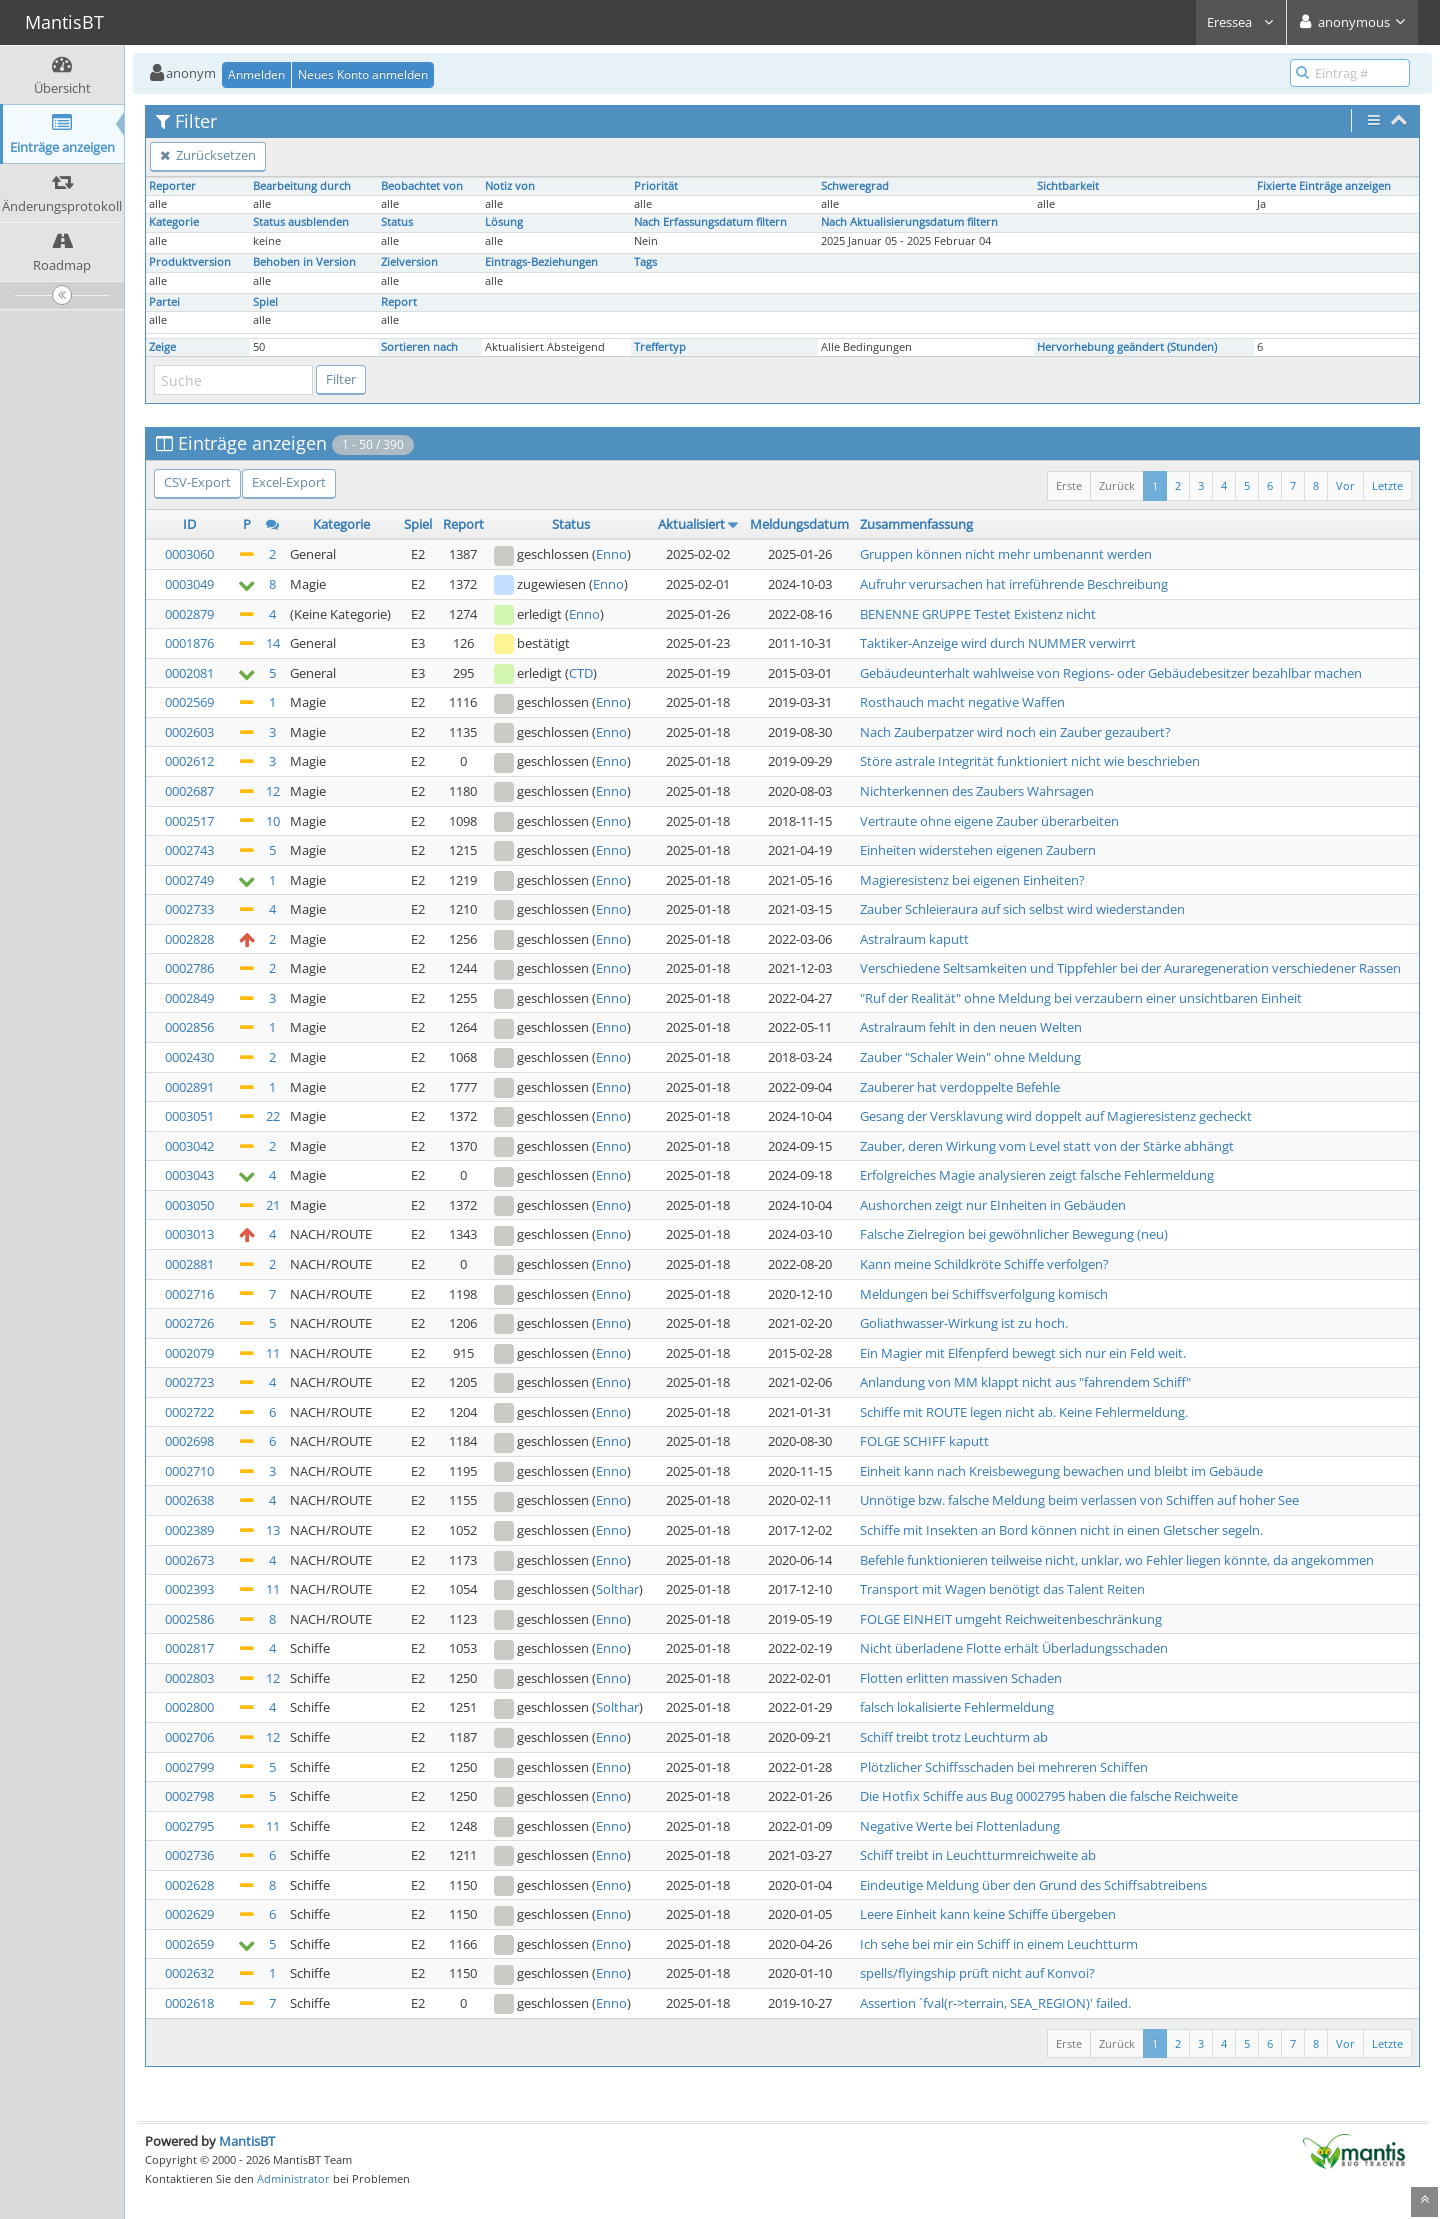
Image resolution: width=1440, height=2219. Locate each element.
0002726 (189, 1323)
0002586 (189, 1619)
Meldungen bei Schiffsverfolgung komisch (984, 1294)
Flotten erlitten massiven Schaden (961, 1678)
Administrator (293, 2178)
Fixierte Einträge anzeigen (1324, 186)
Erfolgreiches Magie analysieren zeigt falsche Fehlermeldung (1037, 1175)
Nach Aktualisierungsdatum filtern (909, 222)
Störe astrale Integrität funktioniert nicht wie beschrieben (1030, 761)
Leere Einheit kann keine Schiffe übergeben (988, 1914)
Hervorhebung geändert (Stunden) (1127, 347)
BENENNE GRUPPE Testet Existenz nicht (978, 614)
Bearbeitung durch (302, 186)
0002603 (189, 732)
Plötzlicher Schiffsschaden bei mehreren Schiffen (1004, 1767)
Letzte (1387, 485)
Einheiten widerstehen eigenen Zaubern (978, 850)
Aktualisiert (691, 524)
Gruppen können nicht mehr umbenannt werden (1006, 554)
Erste (1069, 485)
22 (273, 1116)
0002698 (189, 1441)
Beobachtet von (422, 186)
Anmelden (256, 74)
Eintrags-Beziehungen (541, 262)
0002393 (189, 1589)
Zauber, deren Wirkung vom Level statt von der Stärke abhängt (1047, 1146)
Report (399, 302)
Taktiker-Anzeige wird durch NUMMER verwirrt (998, 643)
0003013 (189, 1234)
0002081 (189, 673)
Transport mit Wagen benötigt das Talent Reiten (1002, 1589)
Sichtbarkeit (1068, 186)
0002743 (189, 850)
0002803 (189, 1678)
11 (273, 1353)
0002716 (189, 1294)
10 (273, 821)
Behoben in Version (304, 262)
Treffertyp (660, 347)
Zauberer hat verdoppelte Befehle (960, 1087)
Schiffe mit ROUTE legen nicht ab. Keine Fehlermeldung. (1024, 1412)
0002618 (189, 2003)
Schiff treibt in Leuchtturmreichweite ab (978, 1855)
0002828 (189, 939)
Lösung (504, 222)
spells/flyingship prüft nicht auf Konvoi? (977, 1973)
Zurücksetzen (208, 155)
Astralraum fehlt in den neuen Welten (971, 1027)
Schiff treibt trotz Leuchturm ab (954, 1737)
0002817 (189, 1648)
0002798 (189, 1796)
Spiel (265, 302)
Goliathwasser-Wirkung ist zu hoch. (964, 1323)
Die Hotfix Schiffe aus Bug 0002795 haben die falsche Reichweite (1049, 1796)
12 (273, 791)
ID (189, 524)
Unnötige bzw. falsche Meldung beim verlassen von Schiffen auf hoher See (1079, 1500)
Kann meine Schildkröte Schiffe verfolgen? (984, 1264)
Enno (611, 554)
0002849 (189, 998)
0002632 (189, 1973)
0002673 (189, 1560)
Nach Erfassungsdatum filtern (710, 222)
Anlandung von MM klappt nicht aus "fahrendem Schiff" (1025, 1382)
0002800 (189, 1707)
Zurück (1117, 485)
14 (273, 643)
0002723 (189, 1382)
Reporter (172, 186)
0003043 (189, 1175)
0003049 (189, 584)
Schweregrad (855, 186)
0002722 (189, 1412)
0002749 (189, 880)
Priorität (656, 186)
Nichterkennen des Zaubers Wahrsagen (977, 791)
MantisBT (247, 2141)
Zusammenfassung (916, 524)
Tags (645, 262)
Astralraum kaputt (914, 939)
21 (273, 1205)
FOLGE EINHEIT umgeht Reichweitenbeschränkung (1011, 1619)
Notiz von (510, 186)
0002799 (189, 1767)
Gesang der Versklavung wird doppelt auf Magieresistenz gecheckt (1056, 1116)
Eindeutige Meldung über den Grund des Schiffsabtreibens (1033, 1885)
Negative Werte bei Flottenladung (960, 1826)
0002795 (189, 1826)
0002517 (189, 821)
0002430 (189, 1057)
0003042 (189, 1146)
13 (273, 1530)
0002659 (189, 1944)
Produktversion (190, 262)
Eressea (1241, 22)
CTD (581, 673)
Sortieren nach (419, 347)
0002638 (189, 1500)
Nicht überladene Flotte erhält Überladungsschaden (1014, 1648)
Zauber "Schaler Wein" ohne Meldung (970, 1057)
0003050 (189, 1205)
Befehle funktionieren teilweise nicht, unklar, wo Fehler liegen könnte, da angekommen (1117, 1560)
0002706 (189, 1737)
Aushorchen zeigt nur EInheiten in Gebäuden (993, 1205)
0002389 (189, 1530)
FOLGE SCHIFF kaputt (924, 1441)
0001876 (189, 643)
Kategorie (174, 222)
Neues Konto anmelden (363, 74)
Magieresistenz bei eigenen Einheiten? (972, 880)
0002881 (189, 1264)
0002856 (189, 1027)
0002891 (189, 1087)
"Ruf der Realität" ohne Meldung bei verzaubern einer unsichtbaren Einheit (1081, 998)
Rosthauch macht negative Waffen (962, 702)
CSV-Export (197, 482)
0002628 (189, 1885)
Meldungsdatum (799, 524)
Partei (164, 302)
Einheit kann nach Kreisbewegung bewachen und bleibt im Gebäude (1061, 1471)
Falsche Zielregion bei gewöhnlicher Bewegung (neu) (1014, 1234)
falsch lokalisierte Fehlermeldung (957, 1707)
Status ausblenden (301, 222)
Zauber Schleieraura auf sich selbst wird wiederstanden (1022, 909)
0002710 (189, 1471)
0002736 (189, 1855)
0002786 (189, 968)
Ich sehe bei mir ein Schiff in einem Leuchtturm (999, 1944)
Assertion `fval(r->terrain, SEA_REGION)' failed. (995, 2003)
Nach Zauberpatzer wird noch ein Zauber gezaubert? (1015, 732)
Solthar (617, 1589)
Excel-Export (289, 482)
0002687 (189, 791)
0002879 (189, 614)
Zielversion (409, 262)
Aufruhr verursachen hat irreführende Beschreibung (1014, 584)
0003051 (189, 1116)
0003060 (189, 554)
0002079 (189, 1353)
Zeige (162, 347)
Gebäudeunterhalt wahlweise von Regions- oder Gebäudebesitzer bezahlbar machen (1111, 673)
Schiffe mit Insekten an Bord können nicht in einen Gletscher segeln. (1061, 1530)
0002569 (189, 702)
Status (397, 222)
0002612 (189, 761)
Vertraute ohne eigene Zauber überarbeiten (989, 821)
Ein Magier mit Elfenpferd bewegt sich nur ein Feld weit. (1023, 1353)
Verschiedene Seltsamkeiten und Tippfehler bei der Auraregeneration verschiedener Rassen (1130, 968)
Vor (1345, 485)
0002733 (189, 909)
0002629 (189, 1914)
